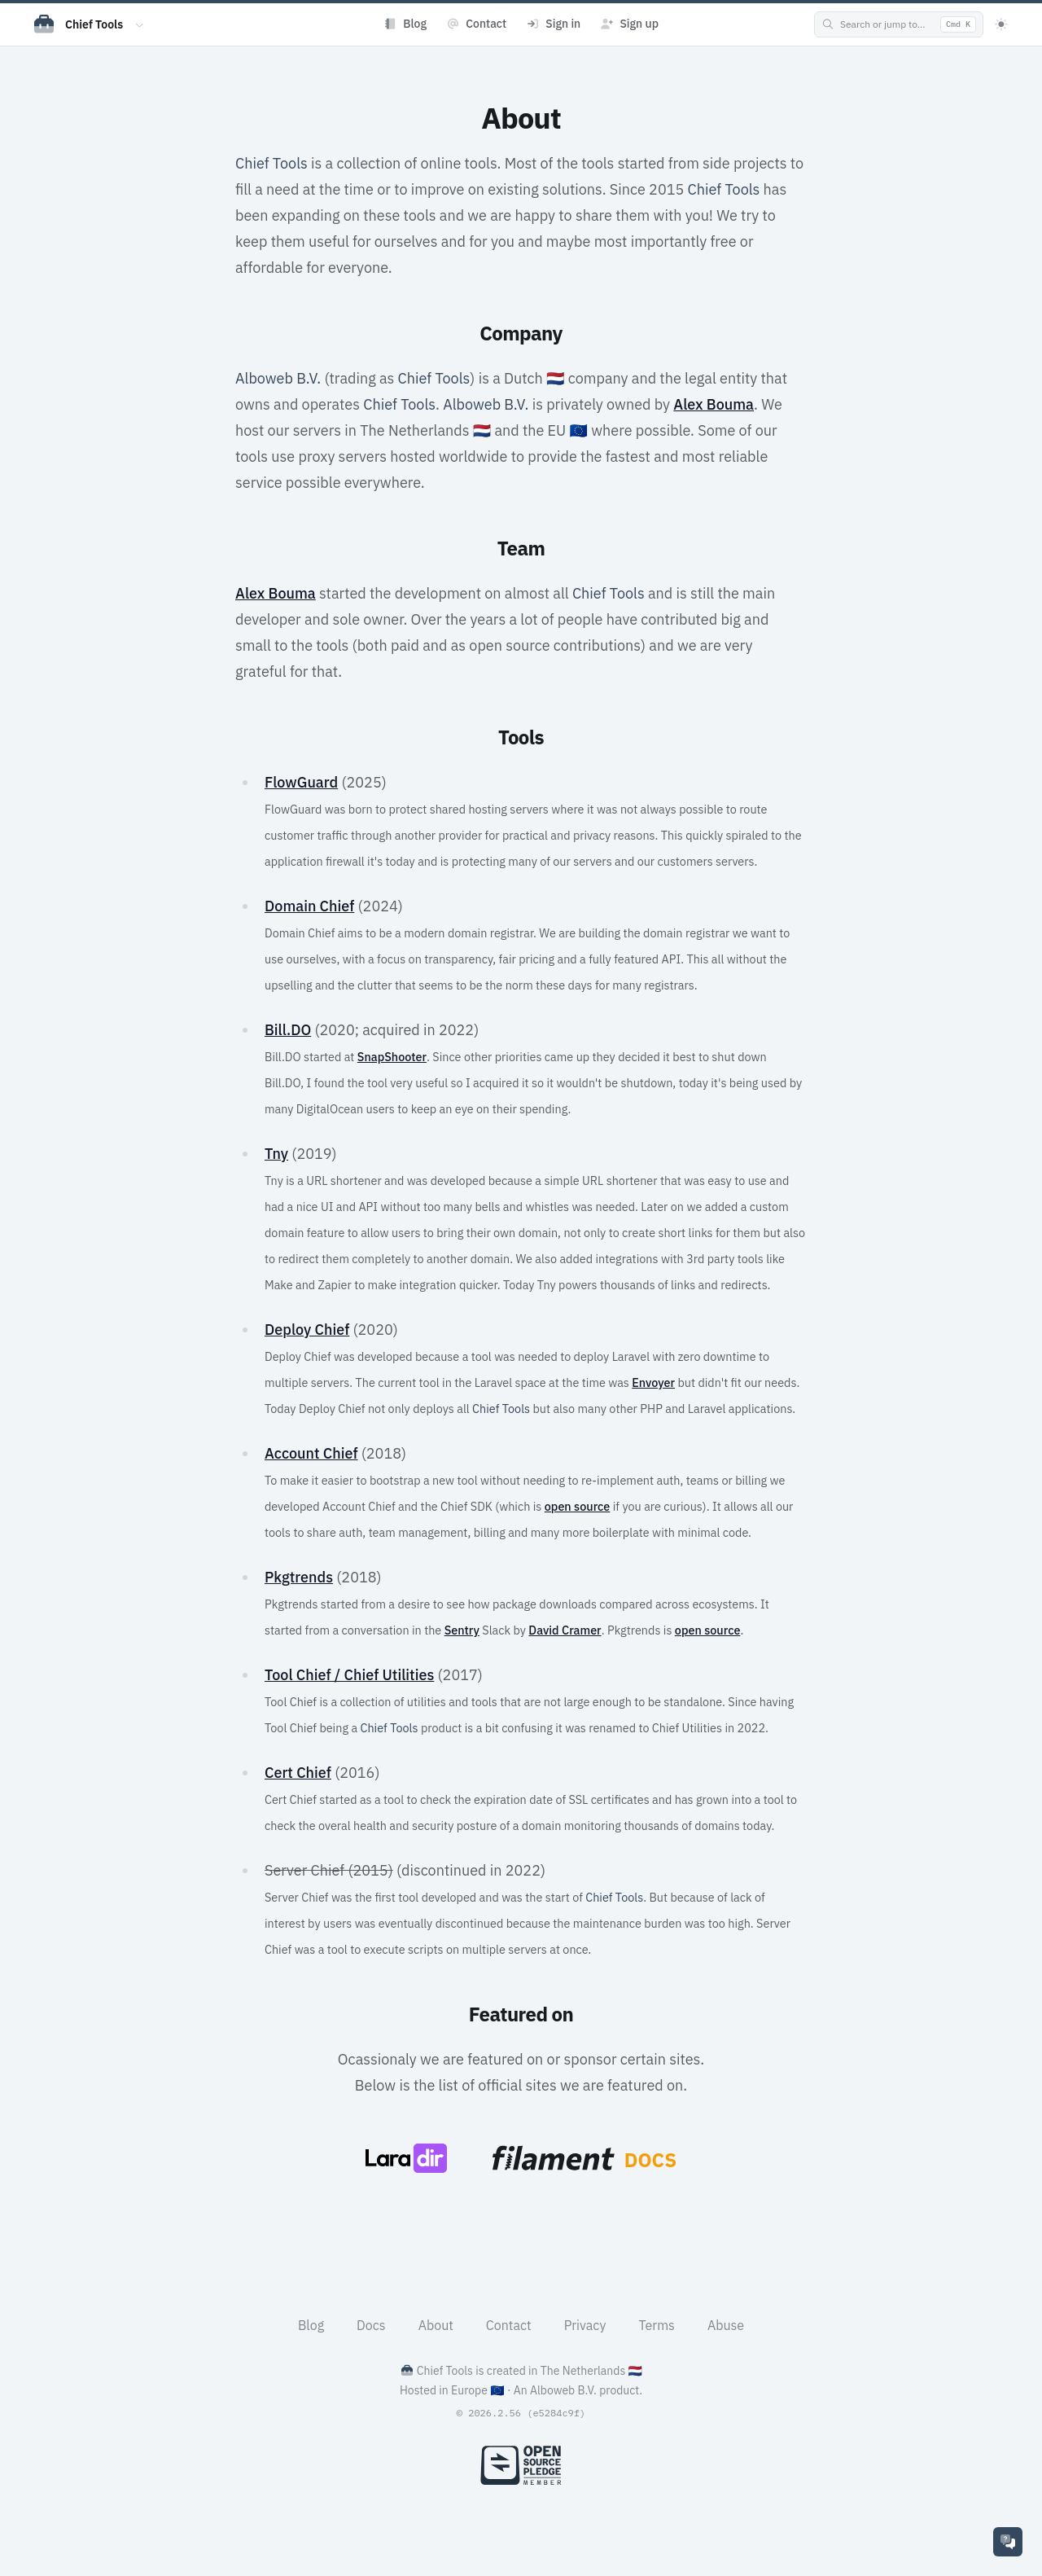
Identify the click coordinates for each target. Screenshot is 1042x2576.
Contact (509, 2325)
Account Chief (311, 1453)
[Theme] (1001, 24)
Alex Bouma (713, 404)
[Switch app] (139, 24)
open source (578, 1506)
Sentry (461, 1630)
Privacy (585, 2325)
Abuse (725, 2325)
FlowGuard (301, 782)
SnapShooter (392, 1056)
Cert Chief (298, 1772)
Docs (371, 2325)
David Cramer (564, 1630)
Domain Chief (309, 906)
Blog (311, 2325)
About (435, 2325)
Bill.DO (288, 1029)
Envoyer (653, 1382)
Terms (656, 2325)
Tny (276, 1153)
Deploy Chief (307, 1329)
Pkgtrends (299, 1577)
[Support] (1007, 2541)
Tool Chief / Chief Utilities (349, 1674)
